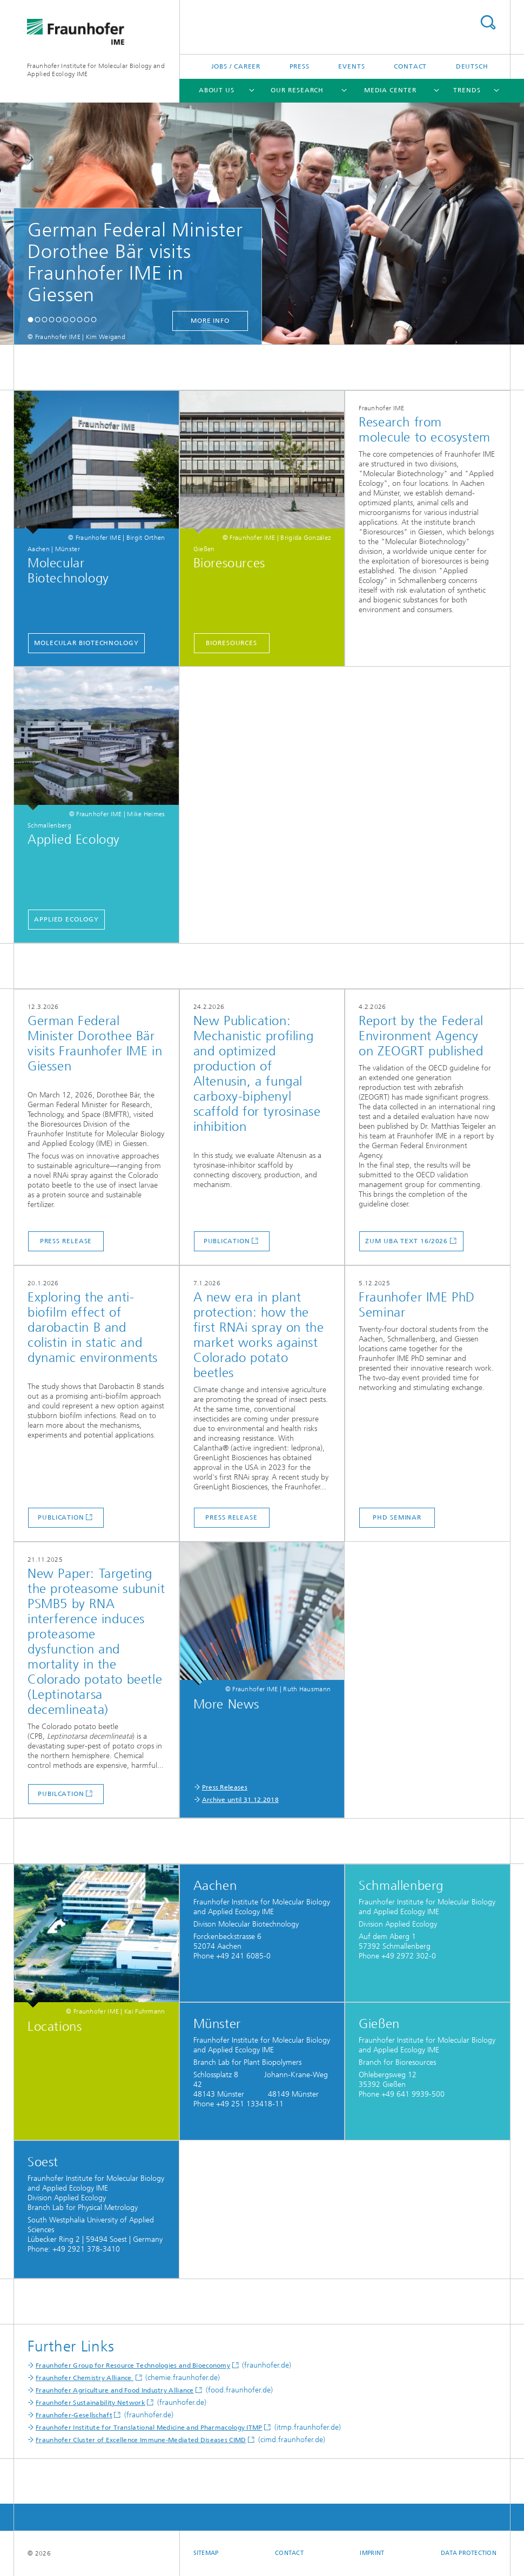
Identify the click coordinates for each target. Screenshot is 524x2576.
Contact (410, 66)
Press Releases (224, 1787)
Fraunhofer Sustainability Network (90, 2402)
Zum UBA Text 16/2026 (406, 1241)
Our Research (297, 90)
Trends (466, 90)
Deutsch (472, 66)
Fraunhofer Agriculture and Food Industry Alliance (115, 2390)
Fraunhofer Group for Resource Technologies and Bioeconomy (133, 2365)
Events (351, 66)
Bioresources (231, 643)
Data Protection (468, 2553)
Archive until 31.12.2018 (240, 1800)
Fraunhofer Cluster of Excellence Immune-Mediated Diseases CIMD (141, 2440)
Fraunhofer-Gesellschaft (74, 2415)
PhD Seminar (397, 1517)
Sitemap (206, 2553)
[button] (30, 319)
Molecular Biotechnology (86, 643)
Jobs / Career (236, 66)
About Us (216, 90)
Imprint (372, 2553)
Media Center (390, 90)
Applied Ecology (66, 919)
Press (300, 66)
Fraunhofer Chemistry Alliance (84, 2378)
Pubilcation (61, 1794)
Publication (227, 1241)
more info (210, 320)
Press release (66, 1241)
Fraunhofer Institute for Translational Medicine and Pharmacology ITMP (149, 2427)
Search (487, 22)
